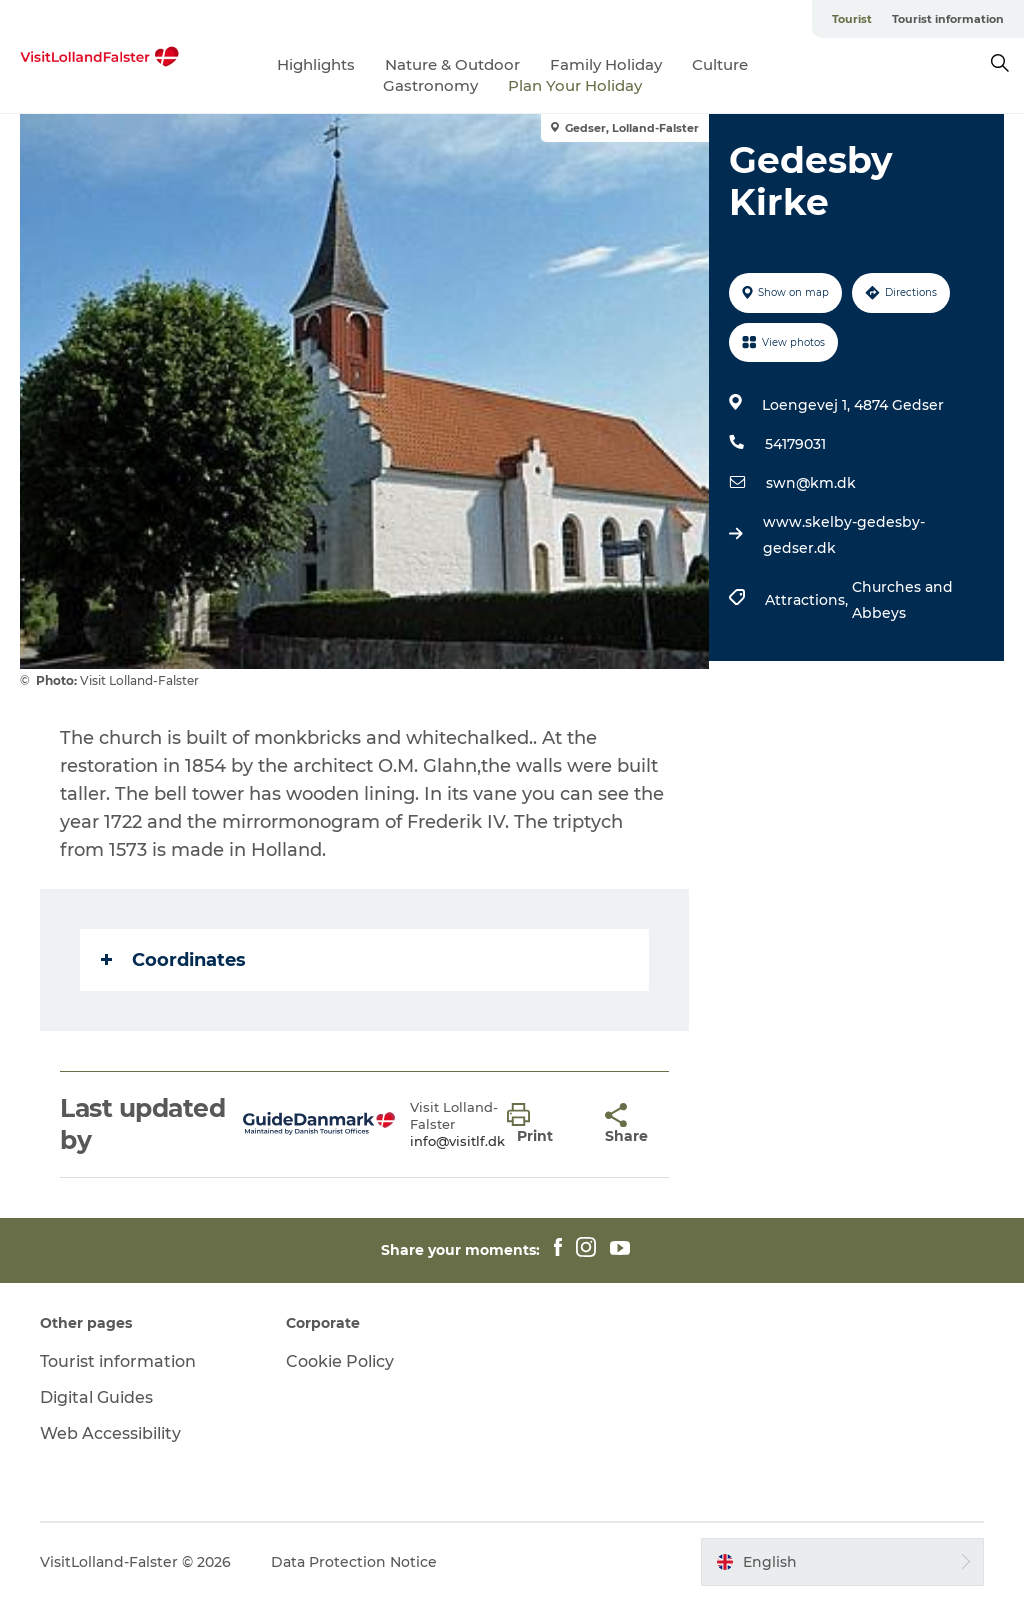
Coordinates (173, 960)
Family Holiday (606, 64)
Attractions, (808, 600)
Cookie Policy (340, 1361)
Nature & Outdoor (452, 64)
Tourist (852, 19)
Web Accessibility (110, 1433)
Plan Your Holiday (575, 85)
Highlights (316, 64)
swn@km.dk (811, 483)
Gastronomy (430, 85)
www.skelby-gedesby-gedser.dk (844, 535)
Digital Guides (96, 1397)
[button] (541, 1124)
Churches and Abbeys (902, 600)
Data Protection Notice (354, 1562)
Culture (720, 64)
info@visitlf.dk (457, 1141)
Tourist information (948, 19)
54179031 (795, 444)
